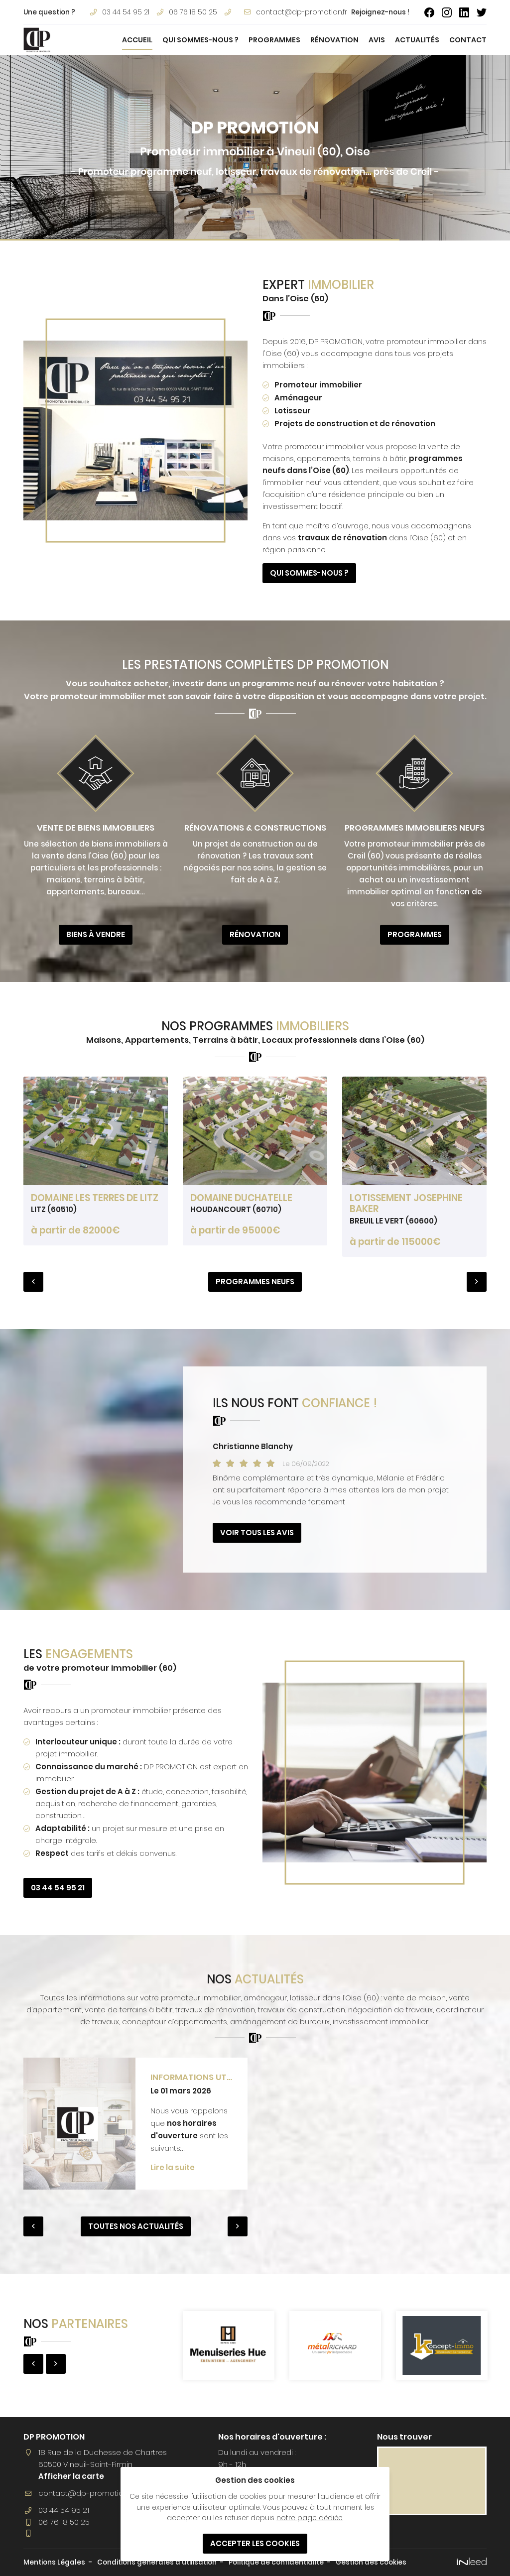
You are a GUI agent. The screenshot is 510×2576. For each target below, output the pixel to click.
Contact (468, 40)
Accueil (137, 40)
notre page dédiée (309, 2518)
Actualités (417, 40)
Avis (377, 40)
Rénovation (334, 40)
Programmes (274, 40)
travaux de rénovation (342, 537)
